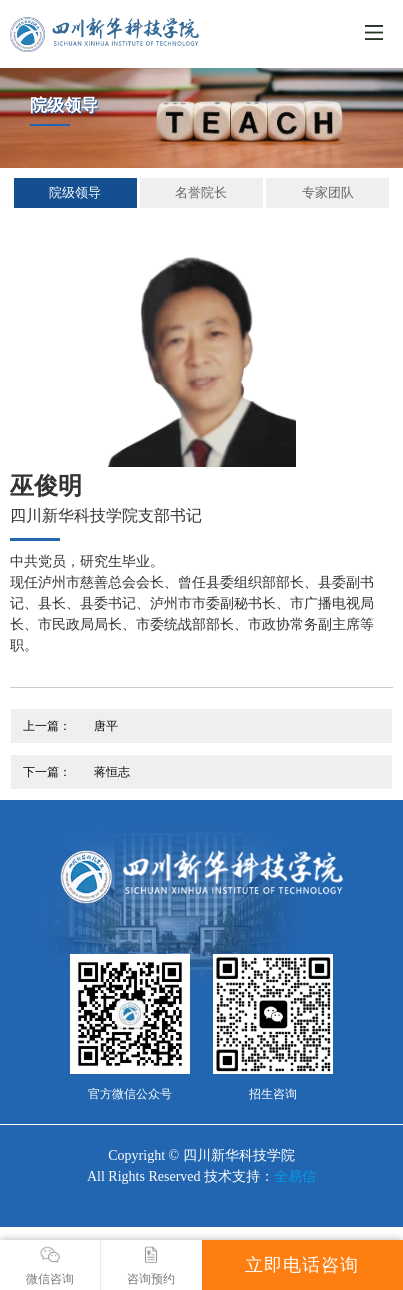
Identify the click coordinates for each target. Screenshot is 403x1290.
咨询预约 (151, 1265)
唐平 (106, 726)
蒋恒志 (112, 772)
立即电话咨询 (302, 1265)
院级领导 (75, 192)
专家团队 (328, 192)
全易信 (295, 1176)
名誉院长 (201, 192)
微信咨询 (50, 1265)
